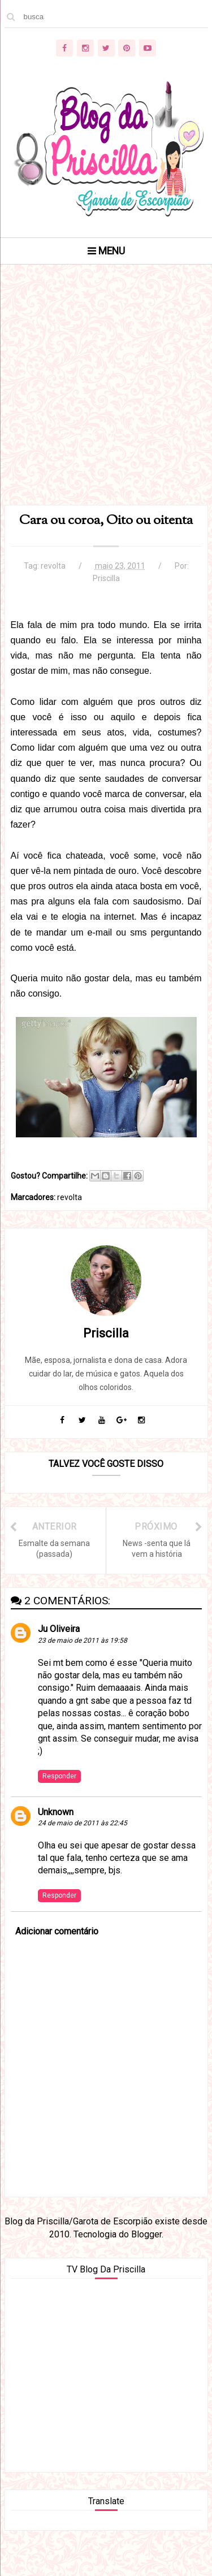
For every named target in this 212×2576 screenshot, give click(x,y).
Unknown (55, 1812)
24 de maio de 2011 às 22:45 (82, 1823)
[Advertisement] (106, 399)
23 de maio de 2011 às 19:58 (82, 1640)
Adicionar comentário (56, 1931)
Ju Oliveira (59, 1628)
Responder (59, 1776)
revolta (53, 565)
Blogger (146, 2234)
